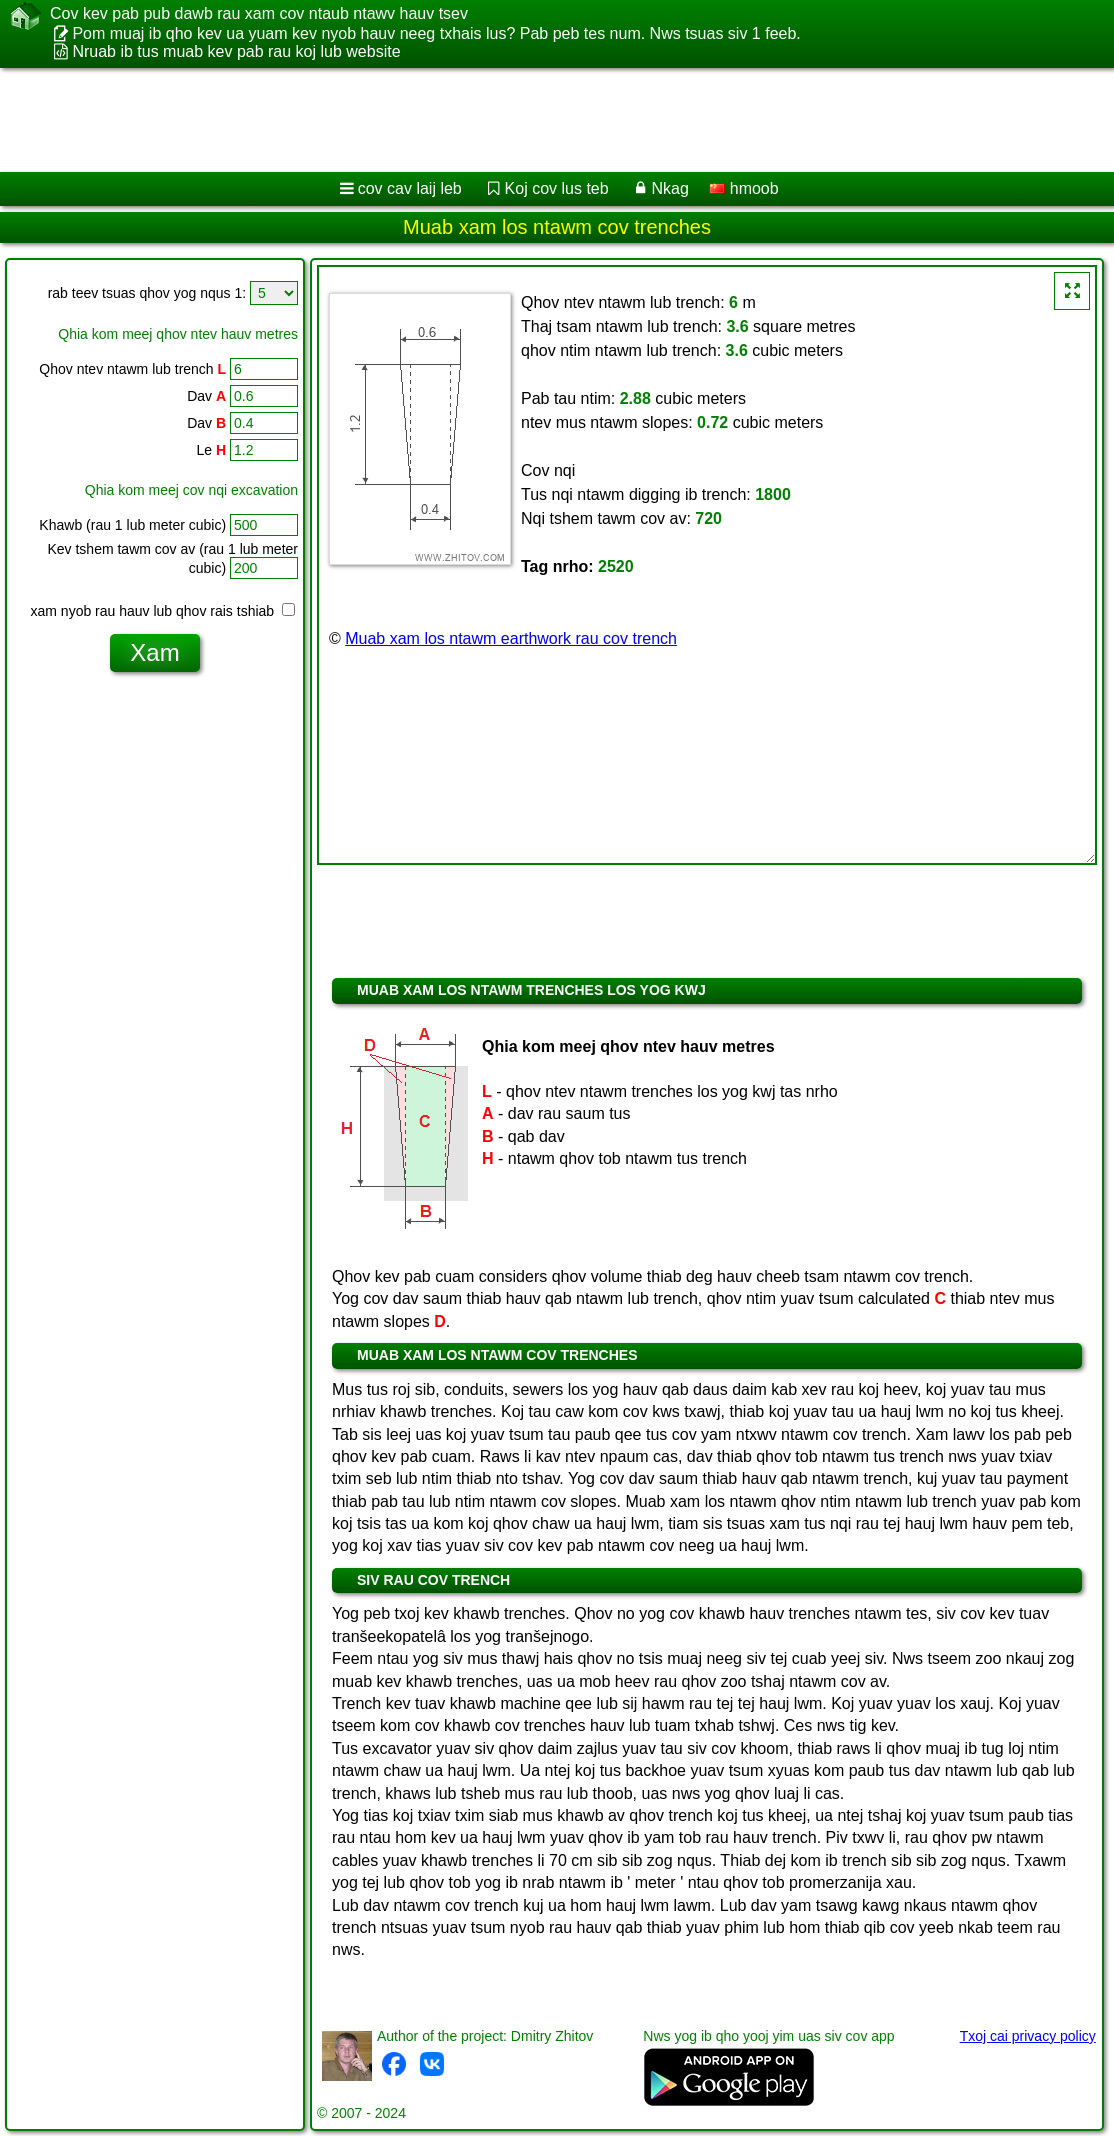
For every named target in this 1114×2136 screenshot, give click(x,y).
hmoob (743, 188)
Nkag (669, 188)
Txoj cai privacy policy (1028, 2036)
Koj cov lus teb (557, 188)
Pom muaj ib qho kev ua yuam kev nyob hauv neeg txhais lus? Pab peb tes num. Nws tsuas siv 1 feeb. (436, 33)
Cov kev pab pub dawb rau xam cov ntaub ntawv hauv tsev (259, 14)
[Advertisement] (536, 120)
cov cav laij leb (410, 188)
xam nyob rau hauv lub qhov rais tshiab (163, 611)
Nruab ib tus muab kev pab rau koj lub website (236, 51)
